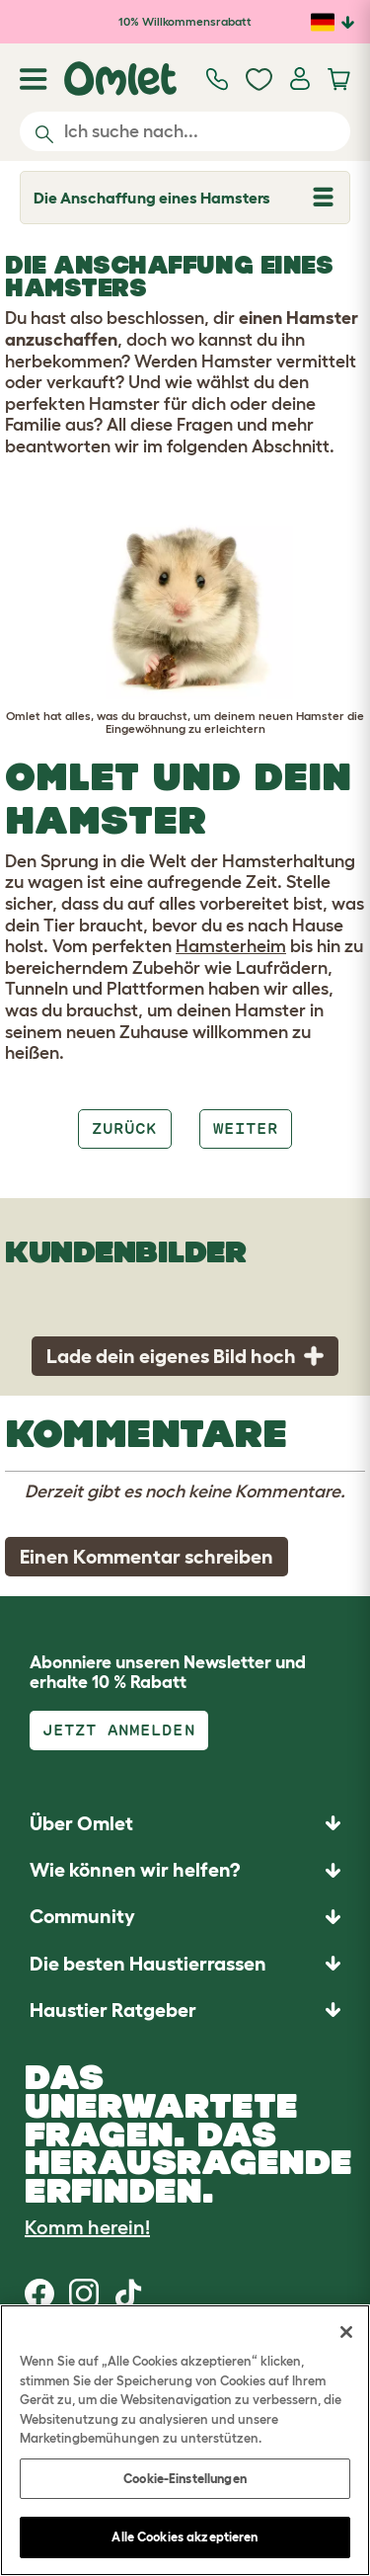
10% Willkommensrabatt (185, 21)
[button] (185, 2009)
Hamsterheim (231, 946)
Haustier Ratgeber (113, 2010)
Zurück (124, 1128)
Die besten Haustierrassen (148, 1963)
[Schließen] (346, 2332)
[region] (185, 2440)
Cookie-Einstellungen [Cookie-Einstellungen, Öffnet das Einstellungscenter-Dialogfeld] (185, 2478)
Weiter (245, 1128)
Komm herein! (87, 2227)
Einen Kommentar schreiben (146, 1557)
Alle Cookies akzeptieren (184, 2537)
